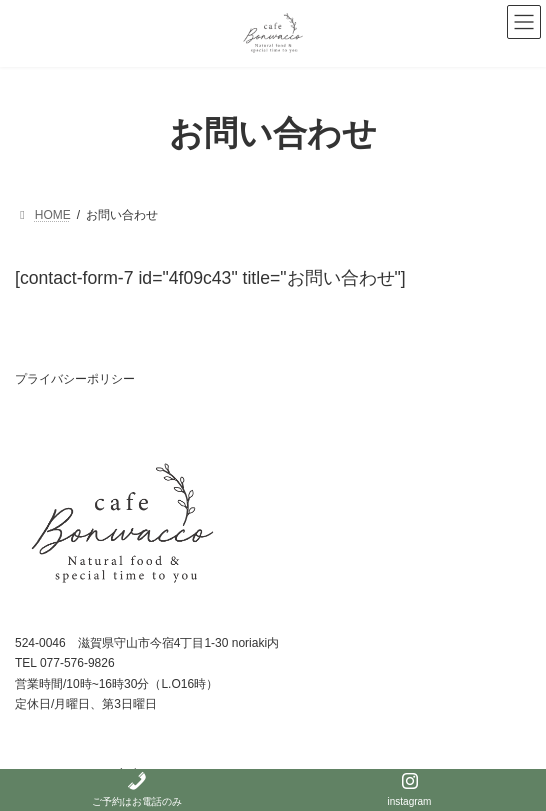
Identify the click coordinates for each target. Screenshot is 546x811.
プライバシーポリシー (75, 379)
